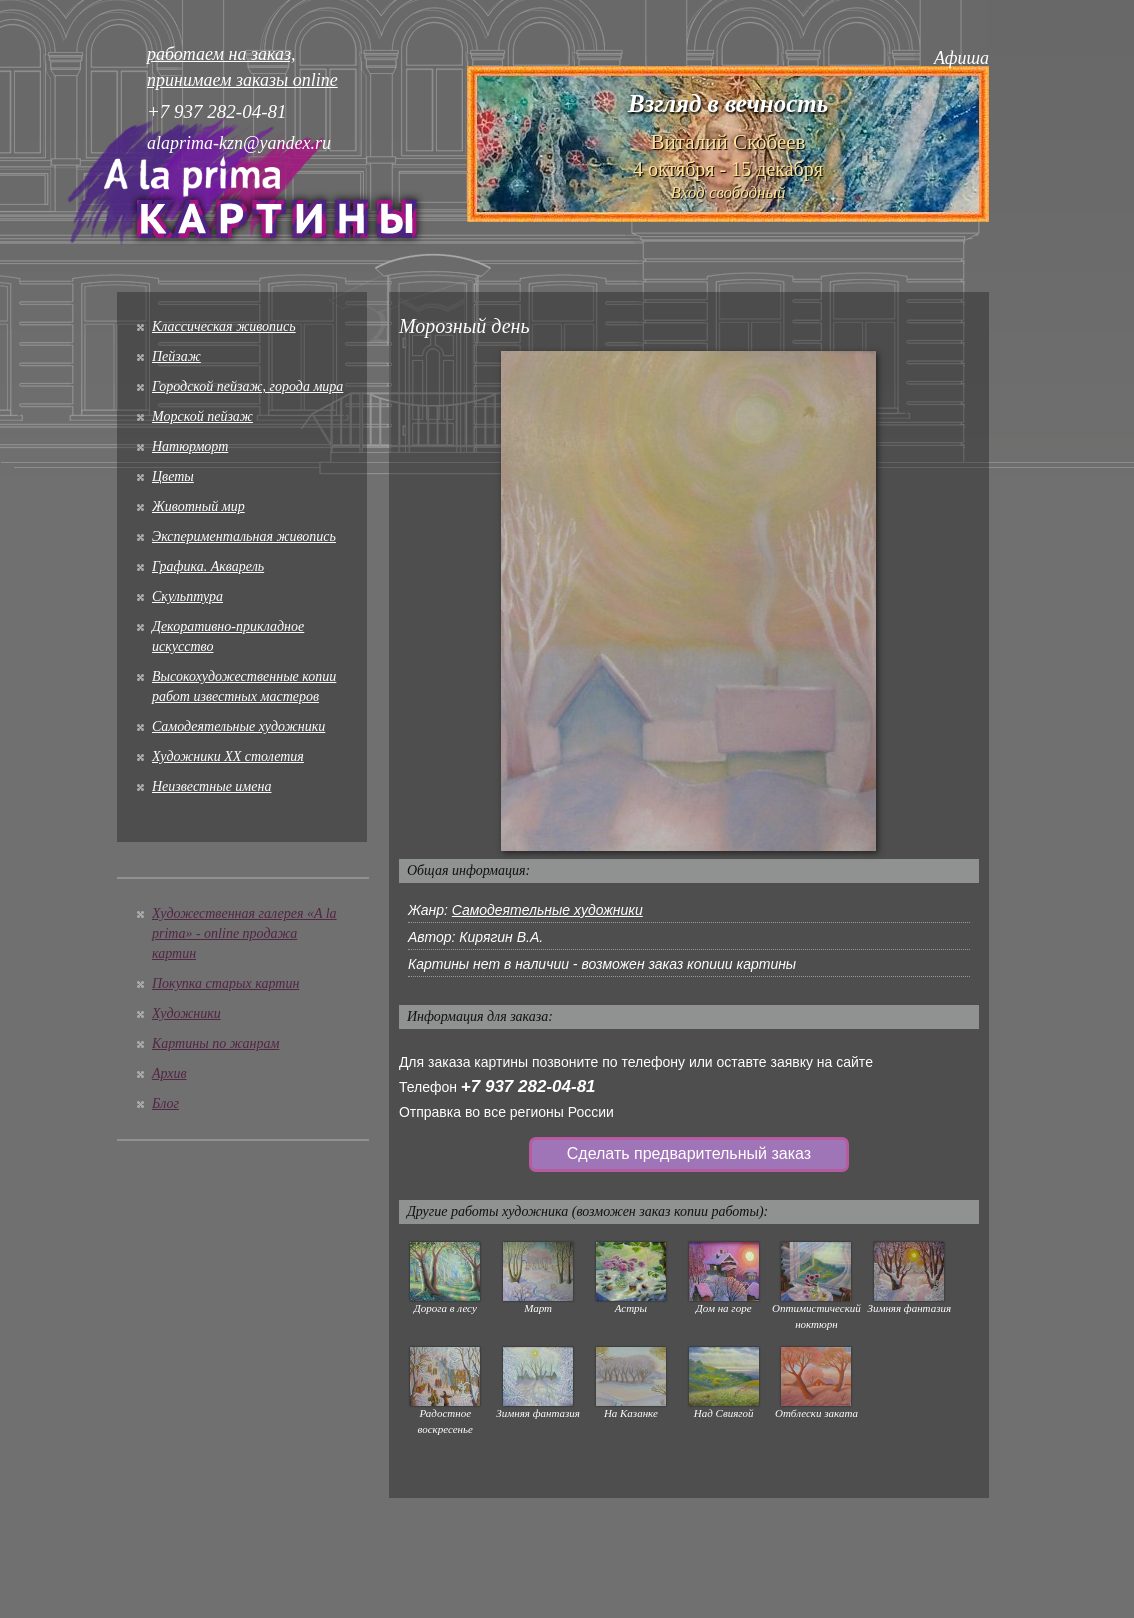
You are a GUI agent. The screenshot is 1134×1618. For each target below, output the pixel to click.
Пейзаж (176, 356)
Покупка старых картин (225, 983)
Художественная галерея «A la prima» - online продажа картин (244, 933)
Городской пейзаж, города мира (247, 386)
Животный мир (198, 506)
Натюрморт (190, 446)
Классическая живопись (224, 326)
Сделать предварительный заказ (689, 1153)
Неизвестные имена (211, 786)
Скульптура (187, 596)
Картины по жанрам (215, 1043)
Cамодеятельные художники (238, 726)
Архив (169, 1073)
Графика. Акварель (208, 566)
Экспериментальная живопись (244, 536)
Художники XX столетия (228, 756)
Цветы (173, 476)
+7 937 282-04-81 (528, 1086)
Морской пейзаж (202, 416)
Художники (186, 1013)
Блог (165, 1103)
